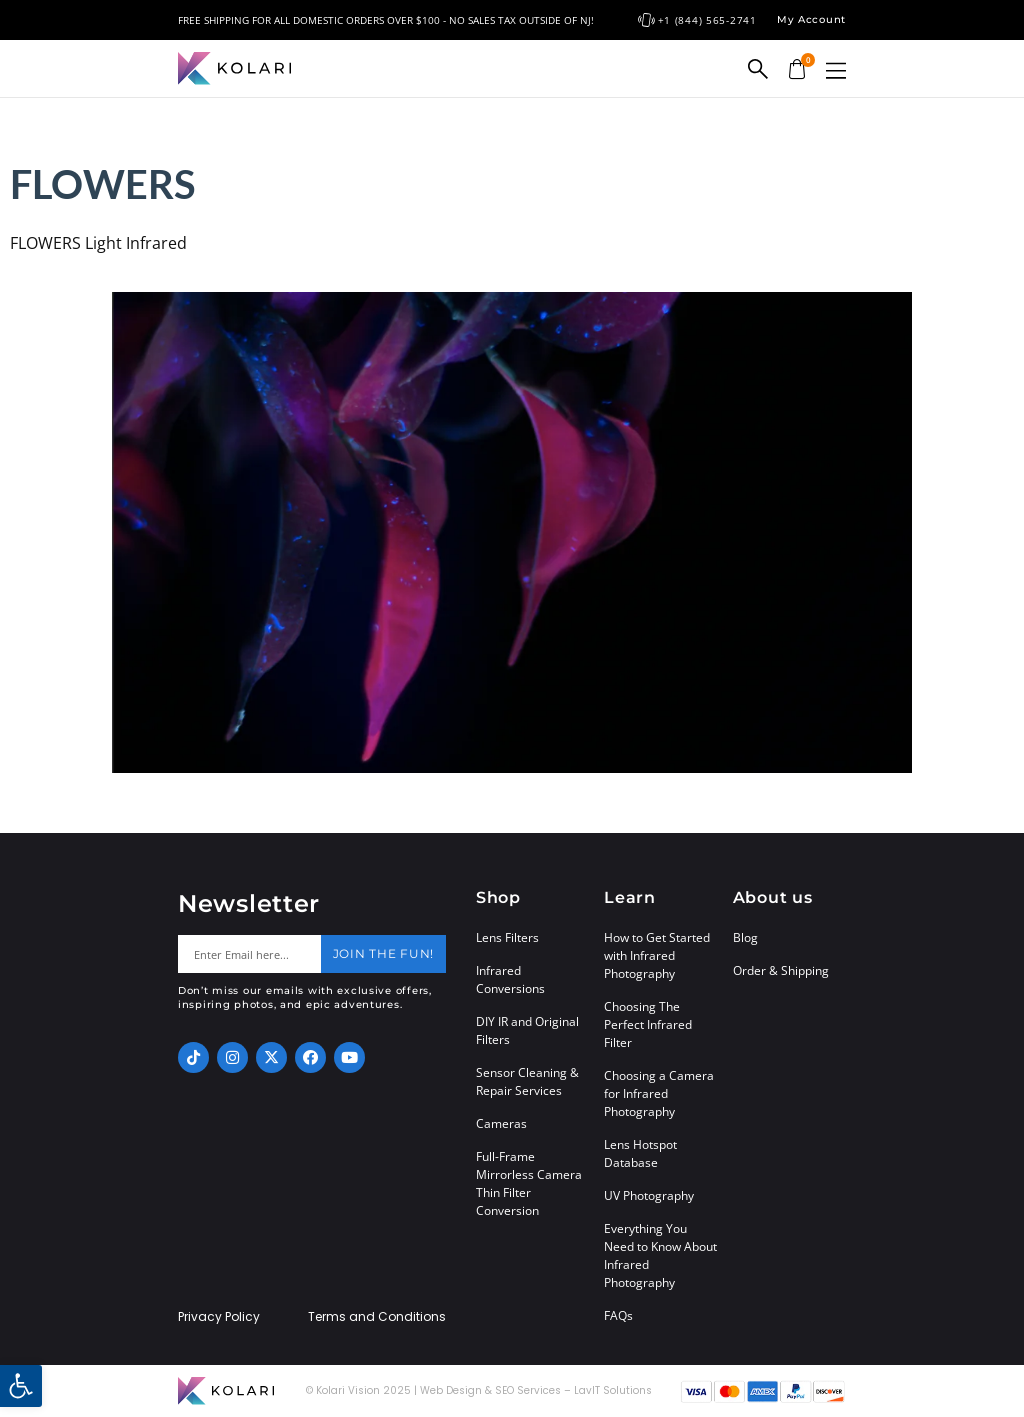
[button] (836, 70)
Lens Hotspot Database (640, 1153)
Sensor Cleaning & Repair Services (527, 1081)
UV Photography (649, 1195)
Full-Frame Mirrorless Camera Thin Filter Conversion (529, 1183)
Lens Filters (507, 937)
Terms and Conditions (377, 1317)
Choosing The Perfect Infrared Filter (648, 1024)
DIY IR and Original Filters (527, 1030)
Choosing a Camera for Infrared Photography (659, 1093)
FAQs (618, 1315)
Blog (745, 937)
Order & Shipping (781, 970)
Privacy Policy (219, 1317)
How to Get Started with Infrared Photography (657, 955)
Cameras (501, 1123)
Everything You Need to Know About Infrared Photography (660, 1255)
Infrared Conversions (510, 979)
